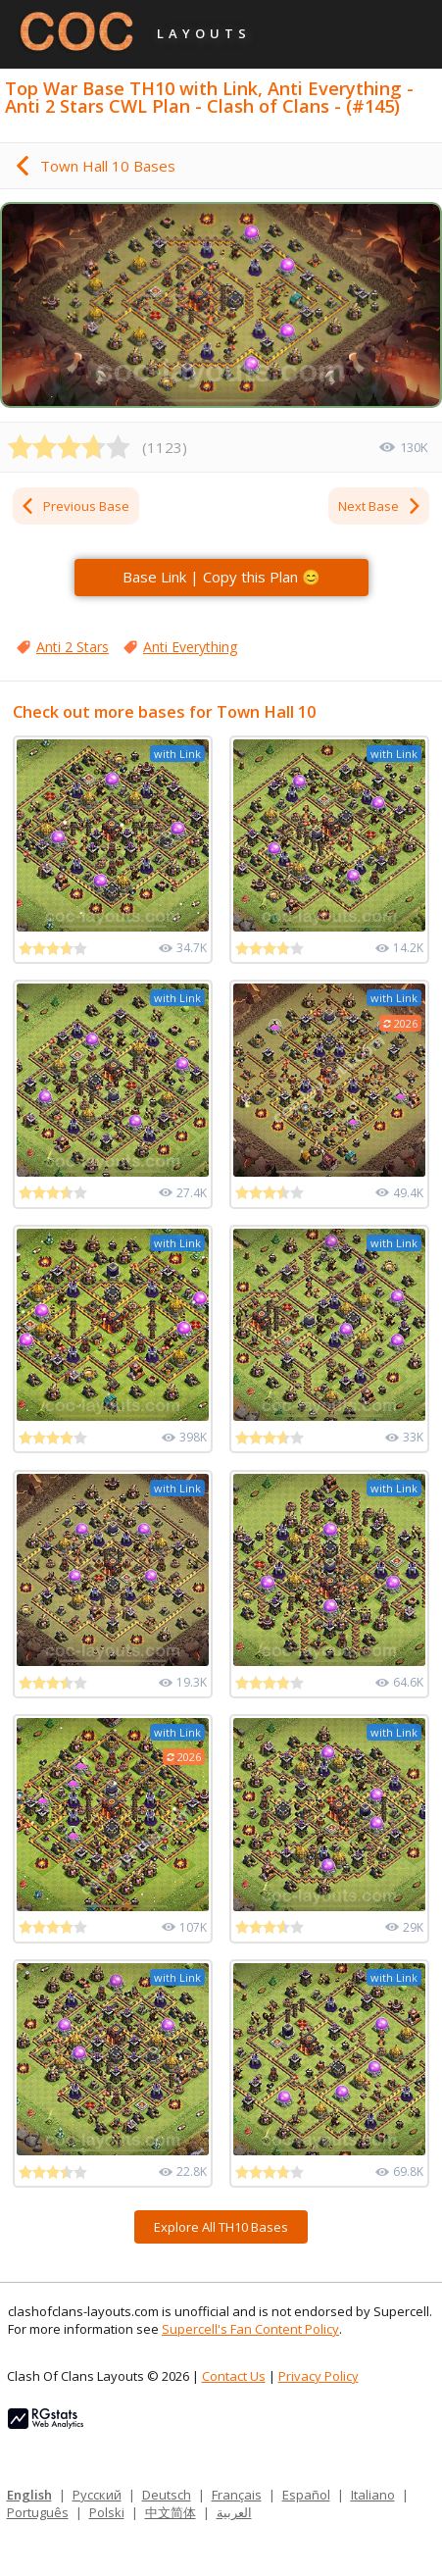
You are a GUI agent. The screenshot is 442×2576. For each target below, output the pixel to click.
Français (237, 2494)
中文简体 (170, 2512)
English (29, 2494)
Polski (106, 2512)
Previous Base (74, 506)
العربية (234, 2512)
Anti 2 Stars (72, 646)
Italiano (373, 2494)
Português (38, 2512)
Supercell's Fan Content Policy (250, 2329)
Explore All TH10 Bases (221, 2227)
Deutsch (166, 2494)
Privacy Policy (318, 2376)
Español (306, 2494)
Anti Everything (190, 646)
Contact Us (234, 2376)
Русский (97, 2494)
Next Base (380, 506)
